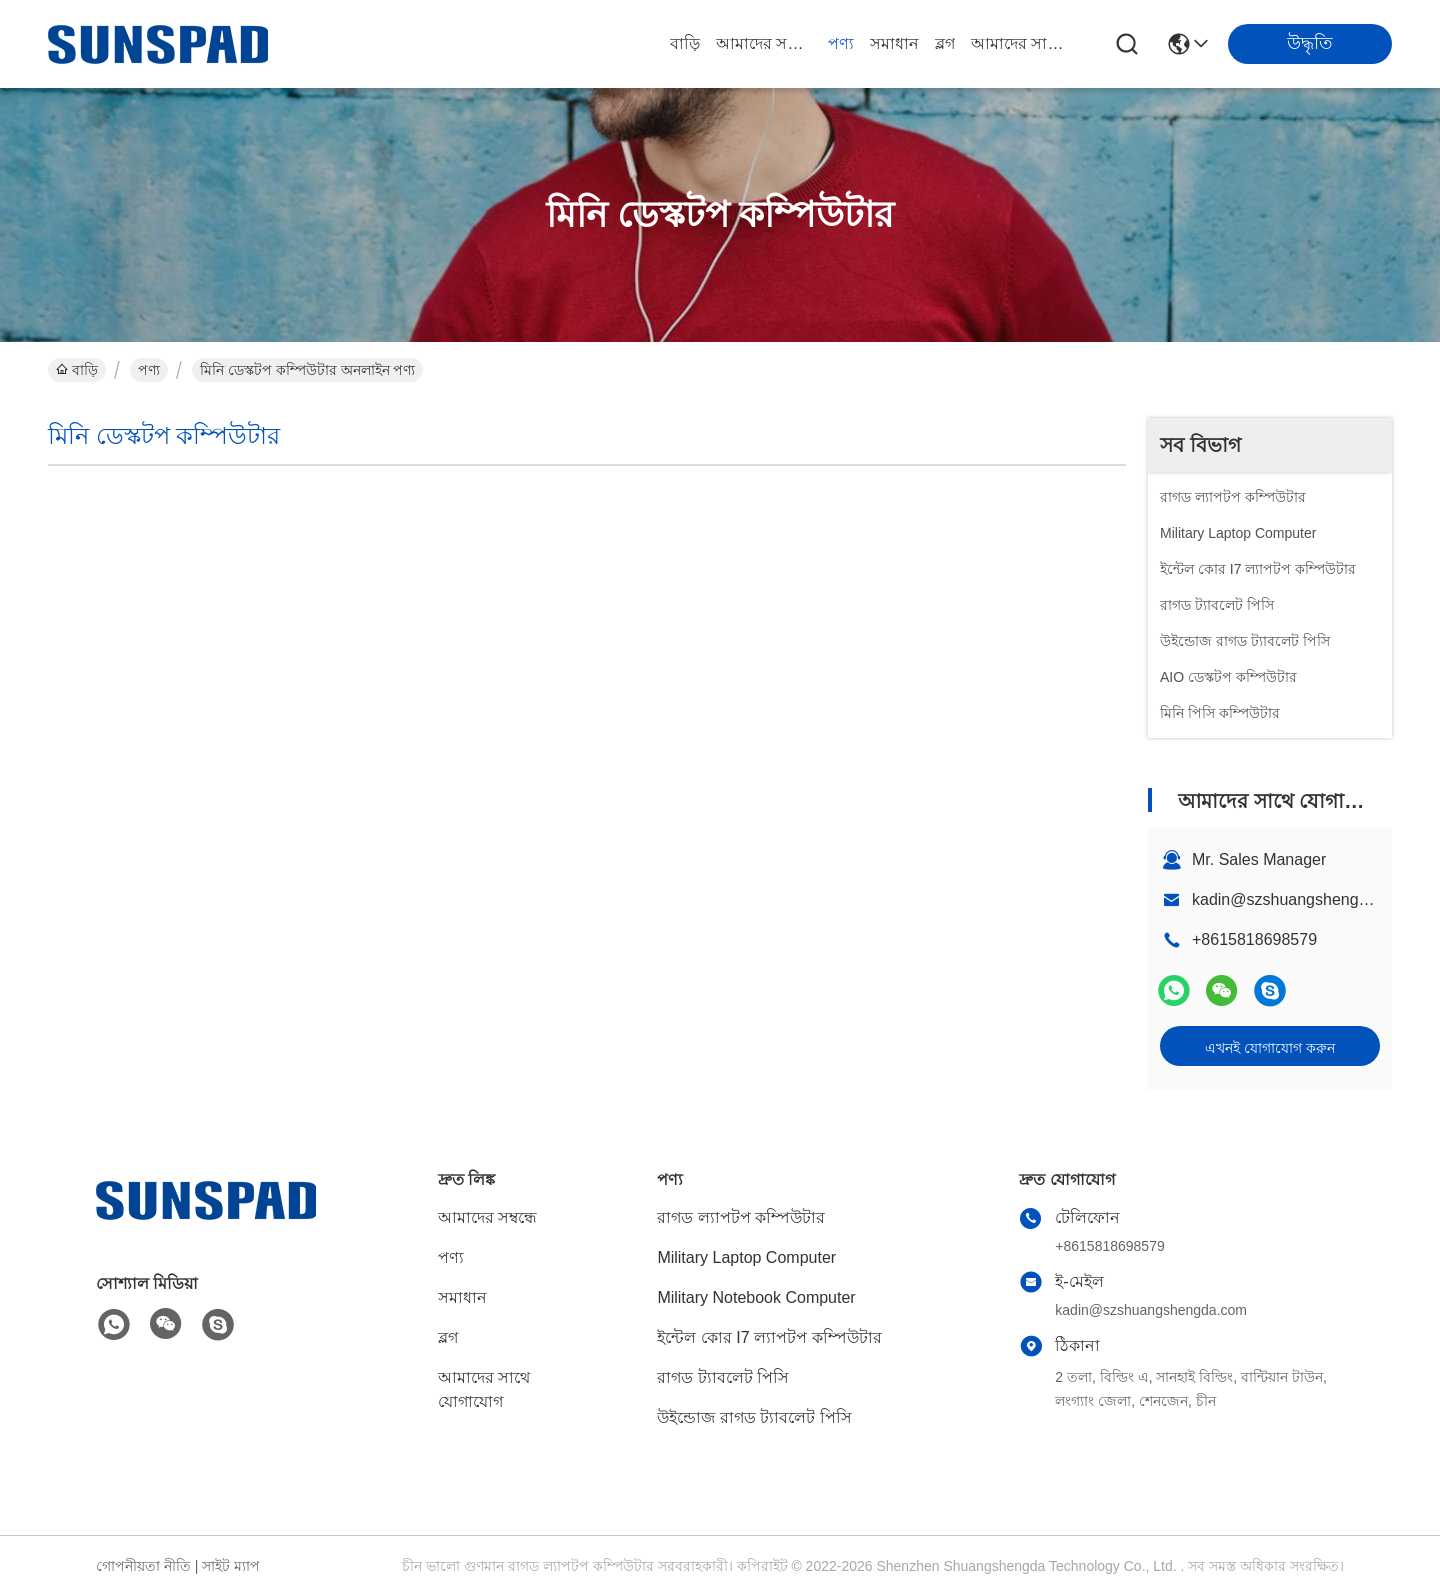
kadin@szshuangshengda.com (1301, 899)
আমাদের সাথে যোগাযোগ (1019, 43)
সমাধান (894, 43)
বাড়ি (685, 43)
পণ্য (841, 43)
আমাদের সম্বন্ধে (764, 43)
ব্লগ (945, 43)
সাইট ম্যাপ (231, 1566)
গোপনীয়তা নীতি (143, 1566)
